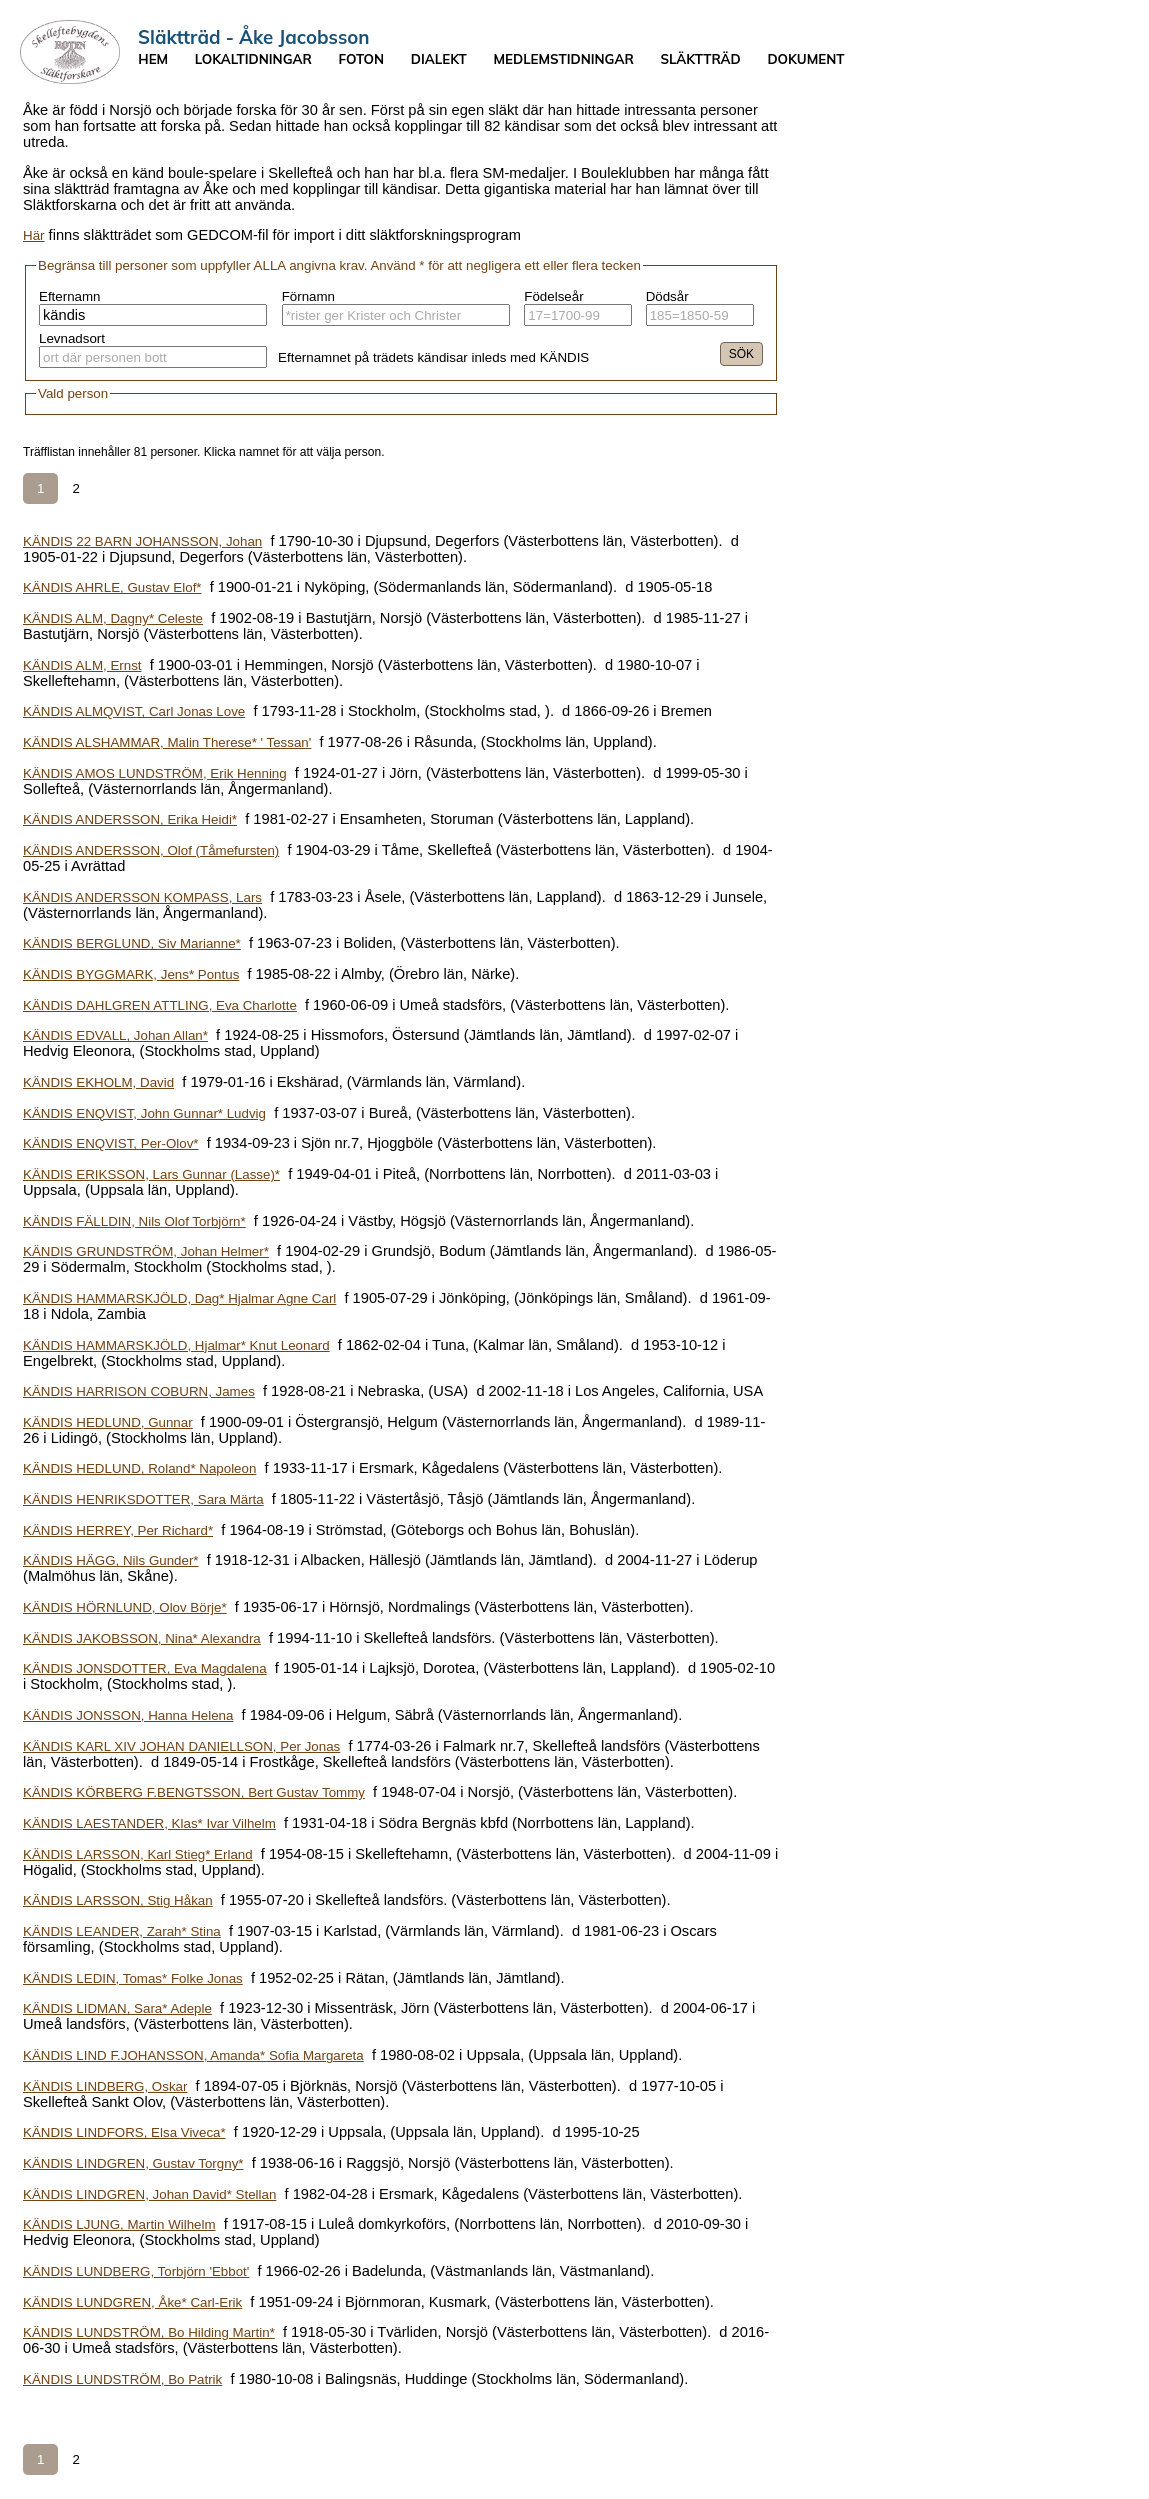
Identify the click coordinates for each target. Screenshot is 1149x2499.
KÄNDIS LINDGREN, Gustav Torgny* (133, 2163)
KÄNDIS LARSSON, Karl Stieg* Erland (138, 1854)
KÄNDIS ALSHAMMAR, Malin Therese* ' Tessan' (167, 742)
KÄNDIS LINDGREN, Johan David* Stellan (149, 2194)
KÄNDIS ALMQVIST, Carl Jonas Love (134, 711)
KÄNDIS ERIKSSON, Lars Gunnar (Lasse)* (151, 1174)
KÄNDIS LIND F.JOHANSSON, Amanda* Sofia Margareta (193, 2055)
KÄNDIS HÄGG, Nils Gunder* (111, 1560)
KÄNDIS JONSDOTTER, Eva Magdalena (145, 1668)
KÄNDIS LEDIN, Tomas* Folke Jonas (133, 1978)
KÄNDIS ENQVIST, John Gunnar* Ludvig (144, 1113)
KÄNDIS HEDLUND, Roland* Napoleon (139, 1468)
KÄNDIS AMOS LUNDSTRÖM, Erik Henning (155, 773)
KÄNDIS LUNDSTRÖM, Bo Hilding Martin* (149, 2332)
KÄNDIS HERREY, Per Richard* (118, 1530)
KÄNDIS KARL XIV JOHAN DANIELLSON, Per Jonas (181, 1746)
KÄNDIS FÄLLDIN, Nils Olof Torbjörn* (134, 1221)
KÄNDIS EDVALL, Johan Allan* (115, 1035)
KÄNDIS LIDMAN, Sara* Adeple (117, 2008)
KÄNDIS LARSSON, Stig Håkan (118, 1900)
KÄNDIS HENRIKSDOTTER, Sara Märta (143, 1499)
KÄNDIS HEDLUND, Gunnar (108, 1422)
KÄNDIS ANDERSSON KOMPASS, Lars (142, 897)
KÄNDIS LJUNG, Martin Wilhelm (119, 2224)
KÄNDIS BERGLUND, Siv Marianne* (132, 943)
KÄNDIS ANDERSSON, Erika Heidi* (130, 819)
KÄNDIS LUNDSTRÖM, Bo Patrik (122, 2379)
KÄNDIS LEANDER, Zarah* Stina (122, 1931)
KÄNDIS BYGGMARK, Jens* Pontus (131, 974)
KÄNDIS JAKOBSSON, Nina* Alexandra (142, 1638)
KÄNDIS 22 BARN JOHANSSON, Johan (142, 541)
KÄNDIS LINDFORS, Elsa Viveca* (124, 2132)
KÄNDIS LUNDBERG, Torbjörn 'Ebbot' (136, 2271)
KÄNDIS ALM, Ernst (82, 665)
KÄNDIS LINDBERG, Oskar (105, 2086)
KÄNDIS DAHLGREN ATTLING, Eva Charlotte (160, 1005)
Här (33, 235)
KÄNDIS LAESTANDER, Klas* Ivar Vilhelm (149, 1823)
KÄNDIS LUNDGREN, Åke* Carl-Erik (132, 2302)
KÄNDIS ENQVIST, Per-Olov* (111, 1143)
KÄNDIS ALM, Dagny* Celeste (113, 618)
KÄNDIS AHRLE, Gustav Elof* (112, 587)
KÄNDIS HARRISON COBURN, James (139, 1391)
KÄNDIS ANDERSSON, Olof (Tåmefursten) (151, 850)
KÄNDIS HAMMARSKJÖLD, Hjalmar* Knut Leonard (176, 1345)
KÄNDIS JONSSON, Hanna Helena (128, 1715)
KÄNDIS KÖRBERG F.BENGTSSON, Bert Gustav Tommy (194, 1792)
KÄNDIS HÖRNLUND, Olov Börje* (125, 1607)
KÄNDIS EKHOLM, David (98, 1082)
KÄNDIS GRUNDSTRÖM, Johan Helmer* (146, 1251)
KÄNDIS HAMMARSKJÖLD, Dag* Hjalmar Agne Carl (179, 1298)
